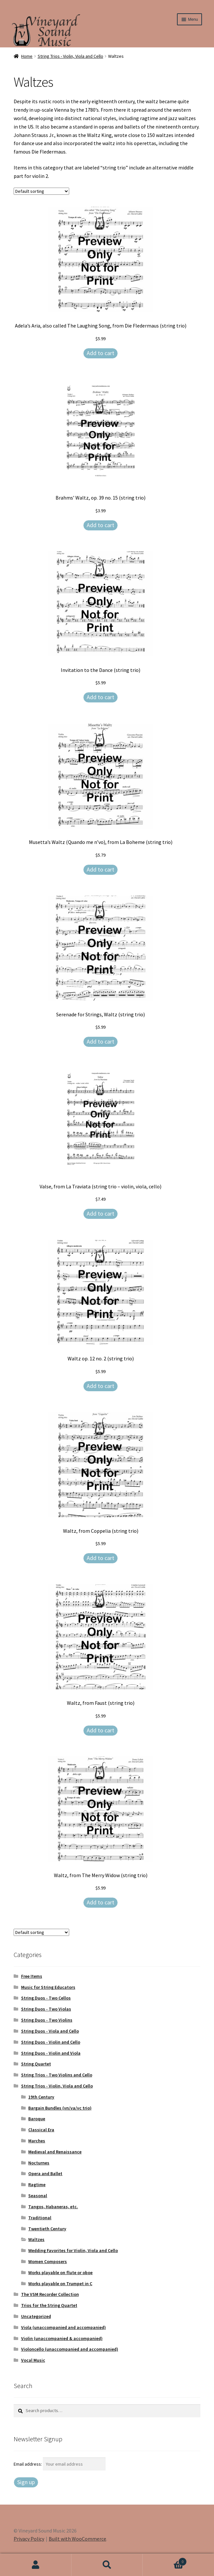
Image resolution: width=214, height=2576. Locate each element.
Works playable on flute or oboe (60, 2272)
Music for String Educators (48, 1987)
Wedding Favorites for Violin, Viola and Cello (73, 2250)
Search (107, 2565)
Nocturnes (38, 2163)
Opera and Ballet (45, 2173)
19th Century (41, 2097)
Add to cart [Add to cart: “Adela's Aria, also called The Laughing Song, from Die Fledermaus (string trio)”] (100, 353)
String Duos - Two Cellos (46, 1998)
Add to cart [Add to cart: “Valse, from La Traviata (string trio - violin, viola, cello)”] (100, 1213)
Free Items (31, 1976)
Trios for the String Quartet (49, 2305)
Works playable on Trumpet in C (60, 2283)
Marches (36, 2141)
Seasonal (37, 2195)
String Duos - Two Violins (46, 2020)
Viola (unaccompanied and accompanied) (63, 2327)
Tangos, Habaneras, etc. (53, 2207)
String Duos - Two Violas (46, 2009)
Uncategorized (36, 2316)
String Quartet (36, 2064)
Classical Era (41, 2130)
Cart (165, 2560)
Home (26, 56)
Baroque (36, 2119)
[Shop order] (41, 191)
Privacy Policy (29, 2538)
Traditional (39, 2218)
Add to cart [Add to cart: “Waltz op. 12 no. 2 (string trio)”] (100, 1386)
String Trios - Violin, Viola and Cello (70, 56)
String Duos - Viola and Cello (50, 2031)
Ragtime (36, 2184)
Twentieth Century (47, 2229)
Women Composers (47, 2261)
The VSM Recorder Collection (50, 2294)
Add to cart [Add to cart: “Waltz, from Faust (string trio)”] (100, 1730)
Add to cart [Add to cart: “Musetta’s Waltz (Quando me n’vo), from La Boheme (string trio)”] (100, 869)
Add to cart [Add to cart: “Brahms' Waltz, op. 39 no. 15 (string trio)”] (100, 525)
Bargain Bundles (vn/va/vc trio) (60, 2108)
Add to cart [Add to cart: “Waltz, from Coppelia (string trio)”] (100, 1558)
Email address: (28, 2464)
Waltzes (36, 2239)
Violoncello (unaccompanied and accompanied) (69, 2349)
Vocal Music (33, 2360)
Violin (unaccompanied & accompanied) (62, 2338)
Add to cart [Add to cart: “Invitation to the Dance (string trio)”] (100, 697)
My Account (35, 2565)
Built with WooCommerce (77, 2538)
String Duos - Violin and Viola (51, 2053)
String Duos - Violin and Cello (50, 2042)
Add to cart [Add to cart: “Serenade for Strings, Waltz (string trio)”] (100, 1041)
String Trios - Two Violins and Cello (56, 2075)
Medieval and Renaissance (55, 2152)
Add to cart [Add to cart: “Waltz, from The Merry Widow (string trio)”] (100, 1902)
